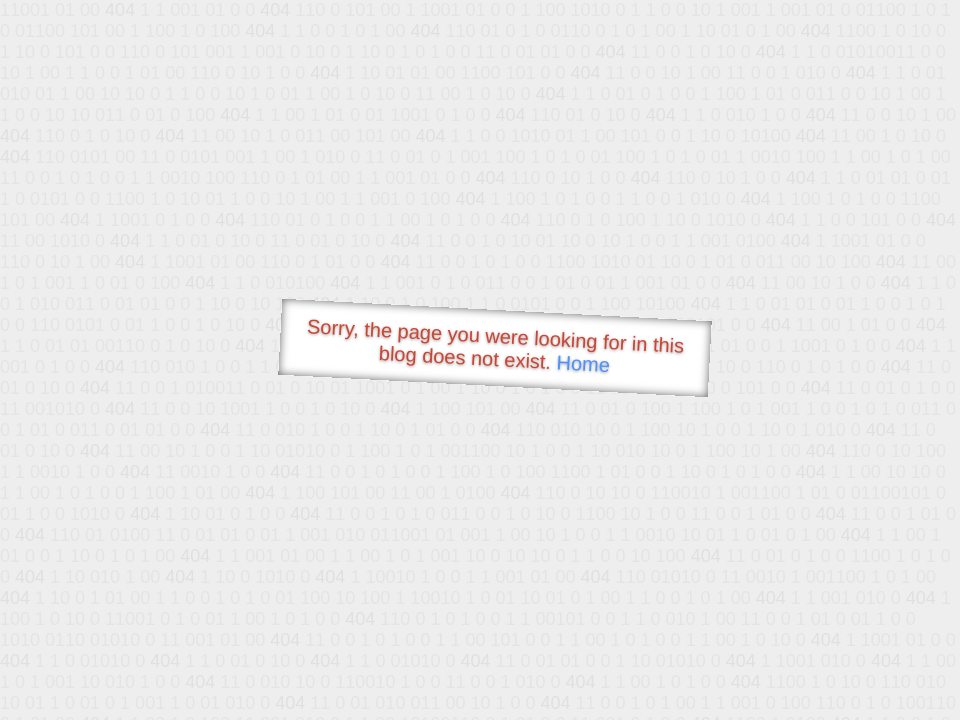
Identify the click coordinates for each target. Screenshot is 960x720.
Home (583, 363)
